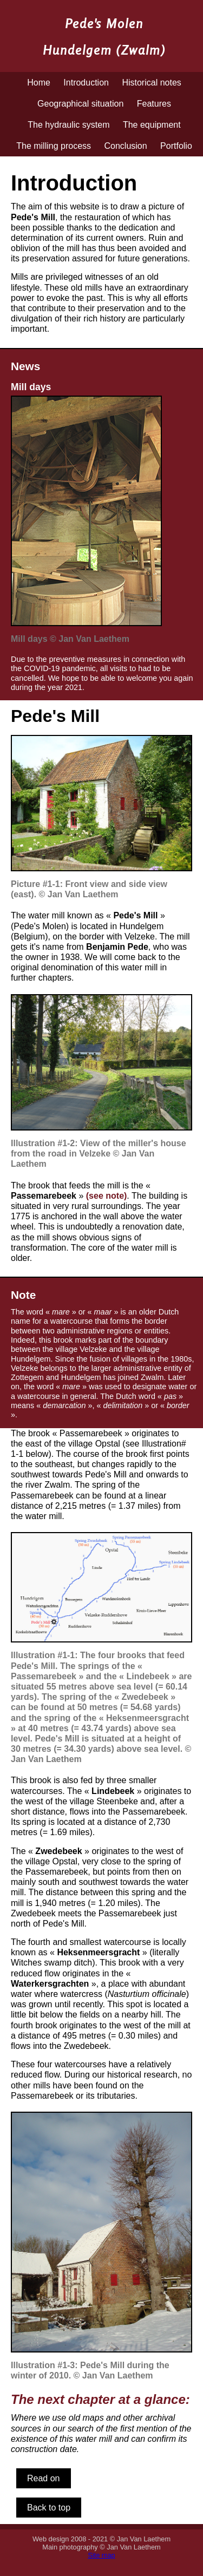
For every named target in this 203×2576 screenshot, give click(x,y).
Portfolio (176, 145)
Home (38, 82)
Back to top (48, 2507)
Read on (43, 2478)
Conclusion (125, 145)
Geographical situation (80, 103)
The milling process (53, 145)
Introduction (86, 82)
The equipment (152, 124)
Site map (101, 2555)
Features (154, 103)
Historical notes (151, 82)
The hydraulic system (68, 124)
